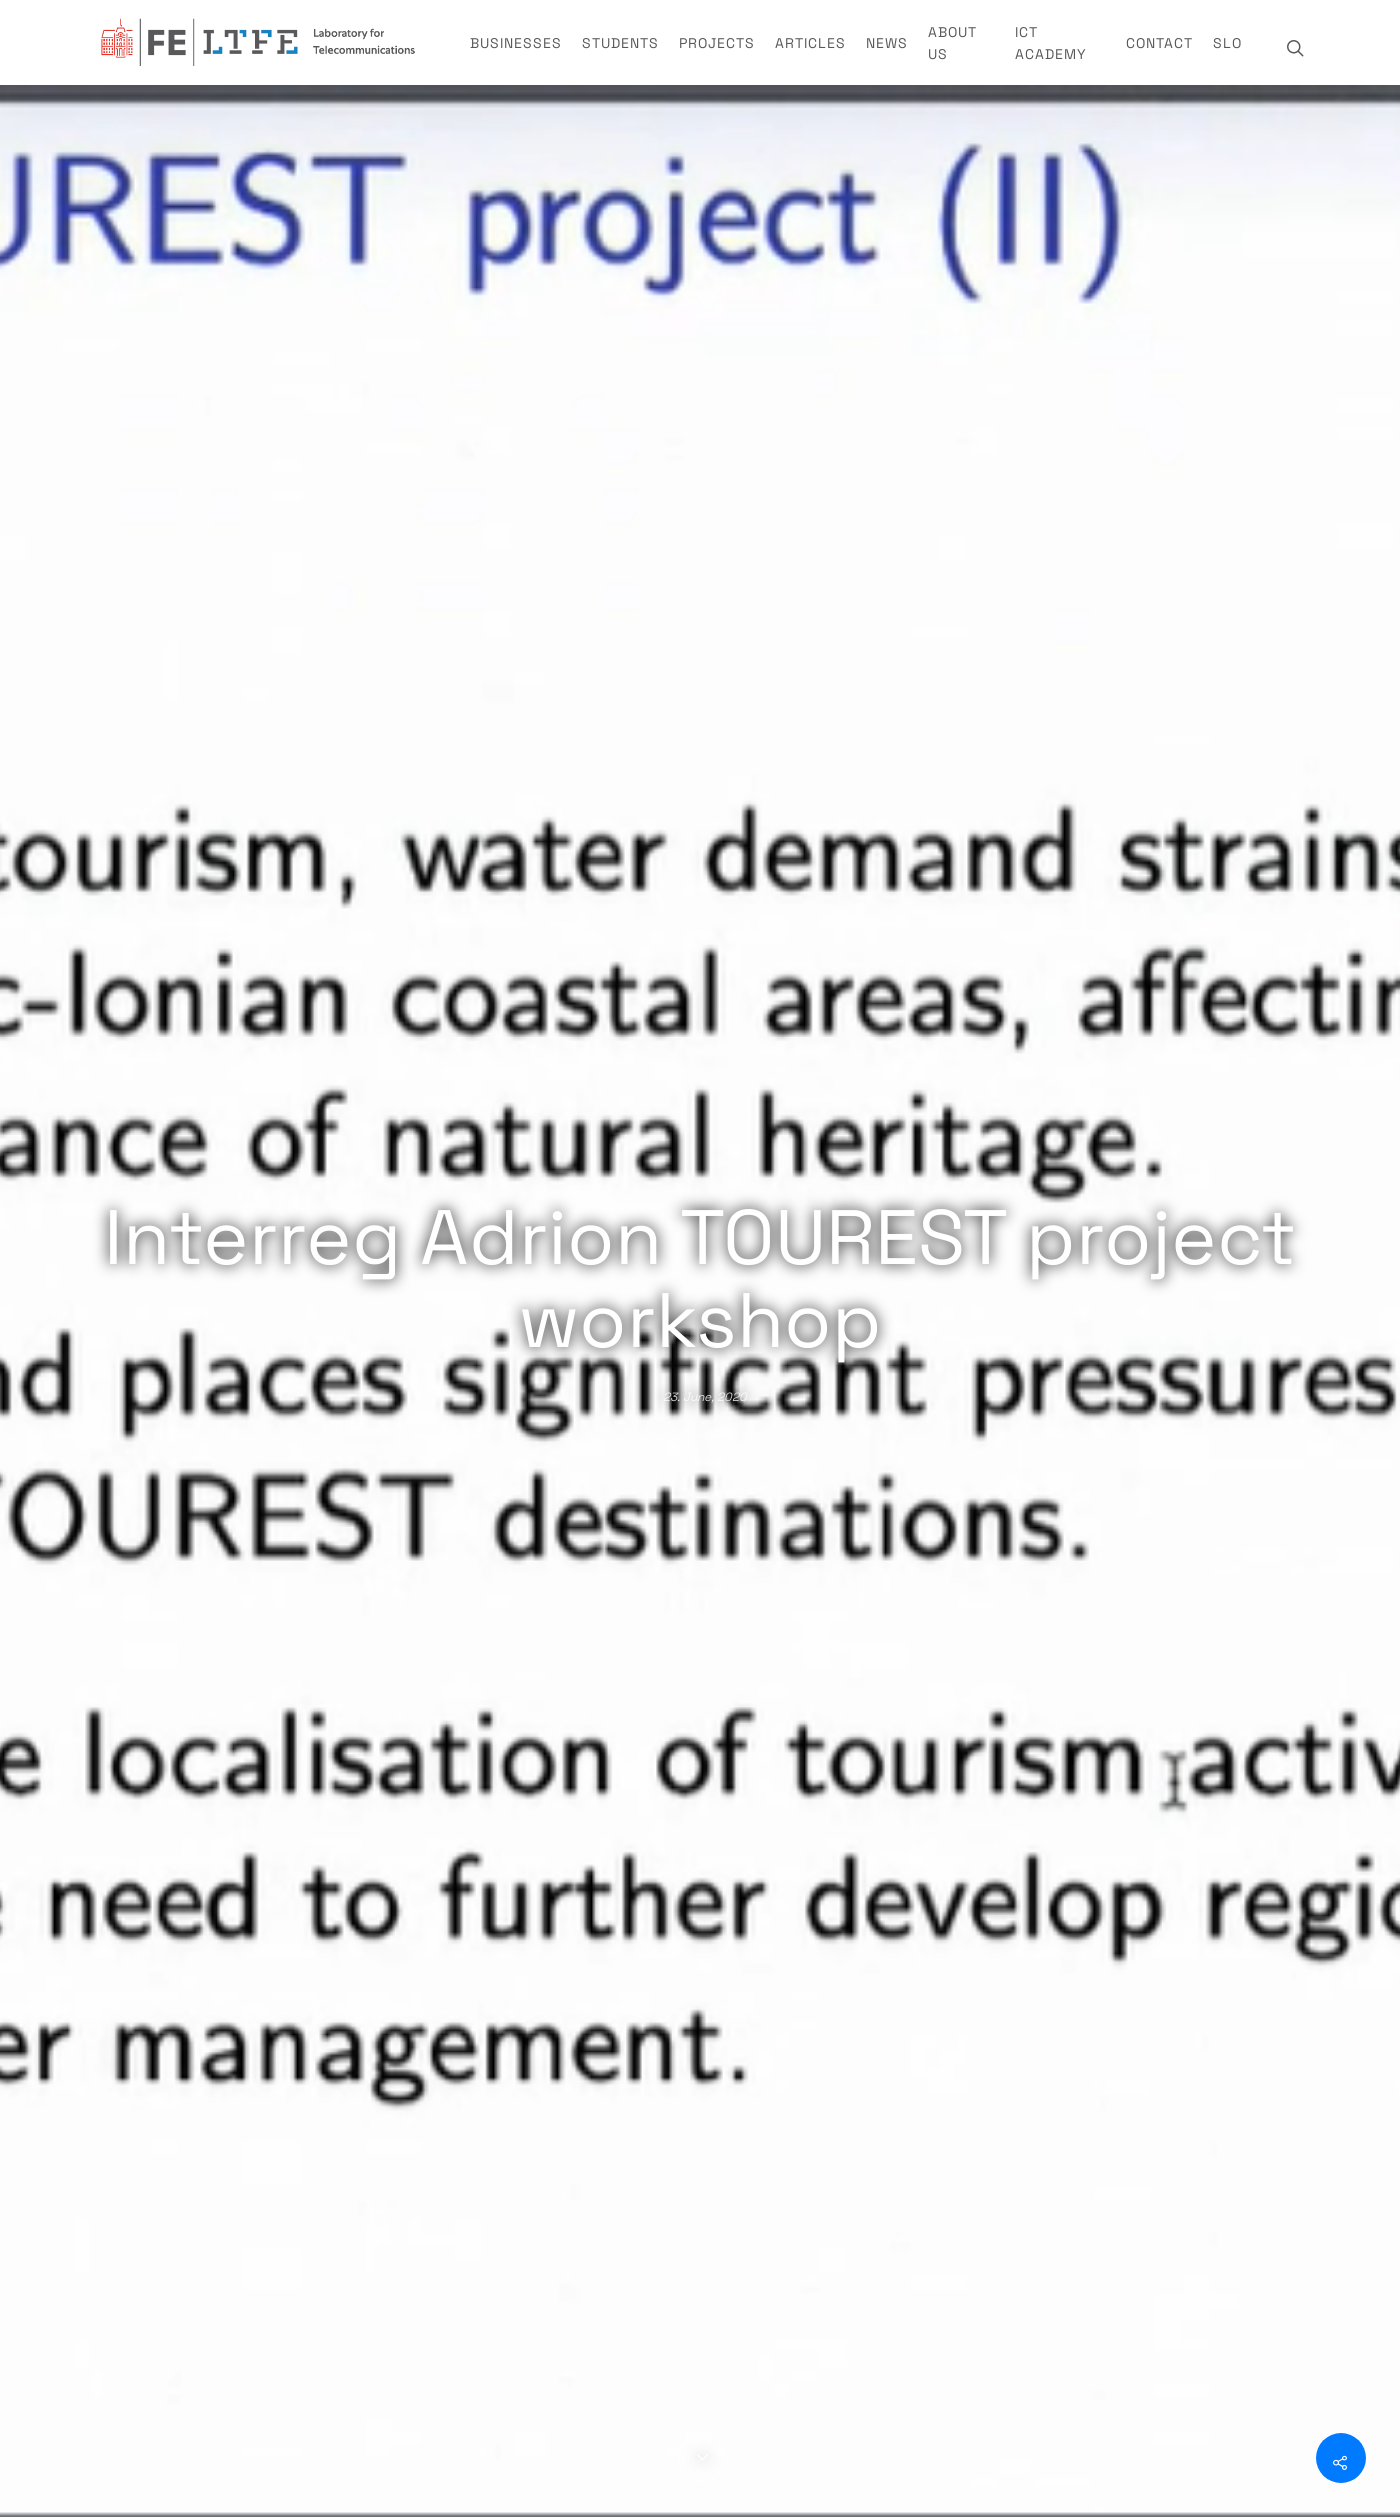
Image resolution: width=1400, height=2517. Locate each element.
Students (620, 43)
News (887, 43)
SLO (1227, 43)
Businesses (516, 43)
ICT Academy (1051, 43)
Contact (1159, 43)
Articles (810, 43)
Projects (717, 43)
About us (952, 43)
